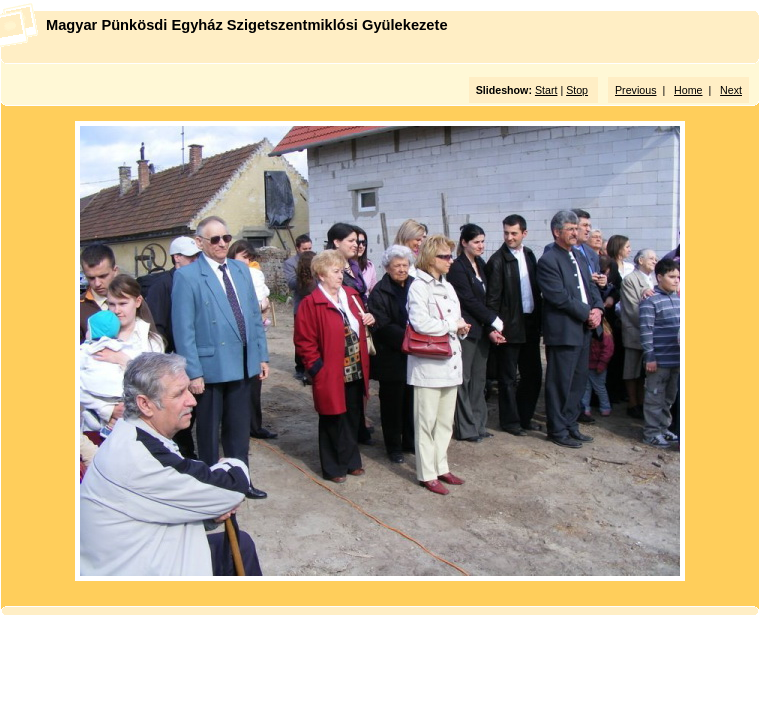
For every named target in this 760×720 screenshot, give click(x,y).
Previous (635, 90)
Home (688, 90)
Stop (577, 90)
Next (731, 90)
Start (546, 90)
